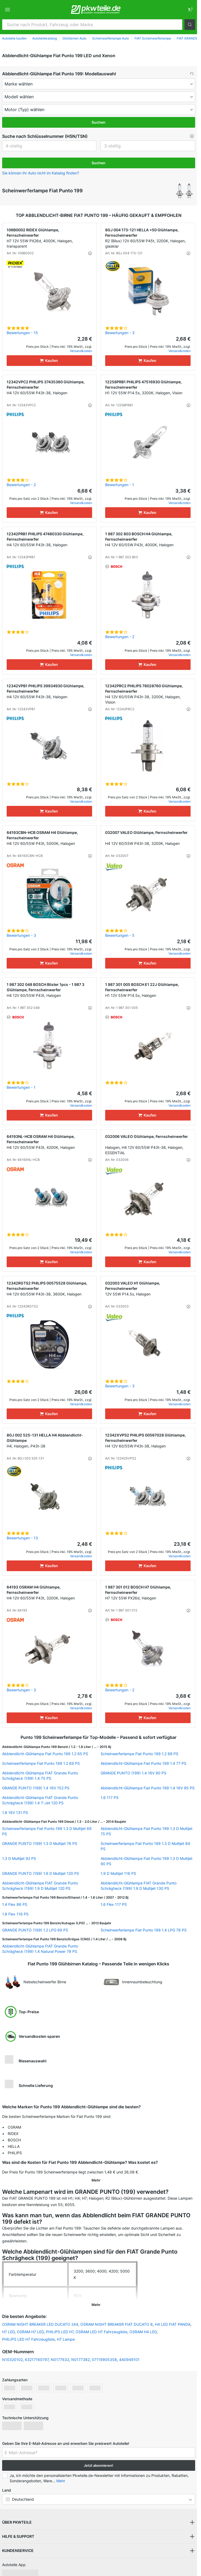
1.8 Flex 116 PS (15, 1914)
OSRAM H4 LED (143, 2325)
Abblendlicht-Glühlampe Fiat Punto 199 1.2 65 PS (45, 1753)
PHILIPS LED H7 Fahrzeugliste (28, 2332)
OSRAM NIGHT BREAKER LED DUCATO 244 (40, 2317)
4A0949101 (129, 2352)
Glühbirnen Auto (74, 38)
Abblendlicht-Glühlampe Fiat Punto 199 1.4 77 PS (143, 1763)
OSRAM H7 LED (30, 2325)
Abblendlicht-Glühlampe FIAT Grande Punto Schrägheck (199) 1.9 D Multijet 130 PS (138, 1886)
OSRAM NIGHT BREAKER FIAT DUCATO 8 (116, 2317)
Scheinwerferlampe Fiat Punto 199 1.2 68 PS (139, 1753)
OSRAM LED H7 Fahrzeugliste (101, 2325)
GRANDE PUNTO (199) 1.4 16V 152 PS (35, 1788)
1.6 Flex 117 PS (114, 1904)
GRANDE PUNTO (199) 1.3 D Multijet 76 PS (39, 1843)
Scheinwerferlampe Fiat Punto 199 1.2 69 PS (41, 1763)
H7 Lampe (66, 2332)
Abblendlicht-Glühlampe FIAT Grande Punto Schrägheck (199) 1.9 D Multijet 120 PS (40, 1886)
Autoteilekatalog (44, 38)
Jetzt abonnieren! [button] (98, 2458)
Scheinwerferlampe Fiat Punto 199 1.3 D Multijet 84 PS (145, 1846)
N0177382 (80, 2352)
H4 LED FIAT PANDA (172, 2317)
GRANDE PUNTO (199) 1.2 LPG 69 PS (35, 1930)
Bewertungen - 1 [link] (119, 484)
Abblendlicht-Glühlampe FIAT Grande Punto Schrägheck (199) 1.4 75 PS (40, 1776)
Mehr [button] (60, 2474)
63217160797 (37, 2352)
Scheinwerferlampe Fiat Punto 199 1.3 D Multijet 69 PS (47, 1831)
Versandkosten (81, 351)
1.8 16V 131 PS (15, 1812)
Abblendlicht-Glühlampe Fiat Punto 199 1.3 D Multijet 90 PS (146, 1861)
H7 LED (8, 2325)
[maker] (98, 84)
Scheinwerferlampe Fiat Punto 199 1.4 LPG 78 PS (144, 1930)
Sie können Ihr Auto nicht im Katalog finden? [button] (40, 173)
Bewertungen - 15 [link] (22, 332)
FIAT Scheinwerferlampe (153, 38)
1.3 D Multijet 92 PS (19, 1858)
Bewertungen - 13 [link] (22, 1538)
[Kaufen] (49, 360)
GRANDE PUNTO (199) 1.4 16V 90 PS (133, 1773)
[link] (189, 9)
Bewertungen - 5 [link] (120, 935)
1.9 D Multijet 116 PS (118, 1873)
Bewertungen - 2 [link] (21, 484)
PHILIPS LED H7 (59, 2325)
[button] (189, 24)
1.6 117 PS (110, 1797)
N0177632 (60, 2352)
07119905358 (104, 2352)
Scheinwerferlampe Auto (110, 38)
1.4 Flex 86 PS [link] (14, 1904)
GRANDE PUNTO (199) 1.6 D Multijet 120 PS (40, 1873)
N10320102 (12, 2352)
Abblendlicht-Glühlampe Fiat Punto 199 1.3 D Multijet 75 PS (146, 1831)
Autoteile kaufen (14, 38)
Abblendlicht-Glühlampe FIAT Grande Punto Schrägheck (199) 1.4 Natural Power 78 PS (40, 1949)
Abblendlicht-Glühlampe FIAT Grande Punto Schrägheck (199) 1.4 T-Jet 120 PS (40, 1800)
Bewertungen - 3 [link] (120, 332)
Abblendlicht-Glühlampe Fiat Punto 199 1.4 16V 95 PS (148, 1788)
